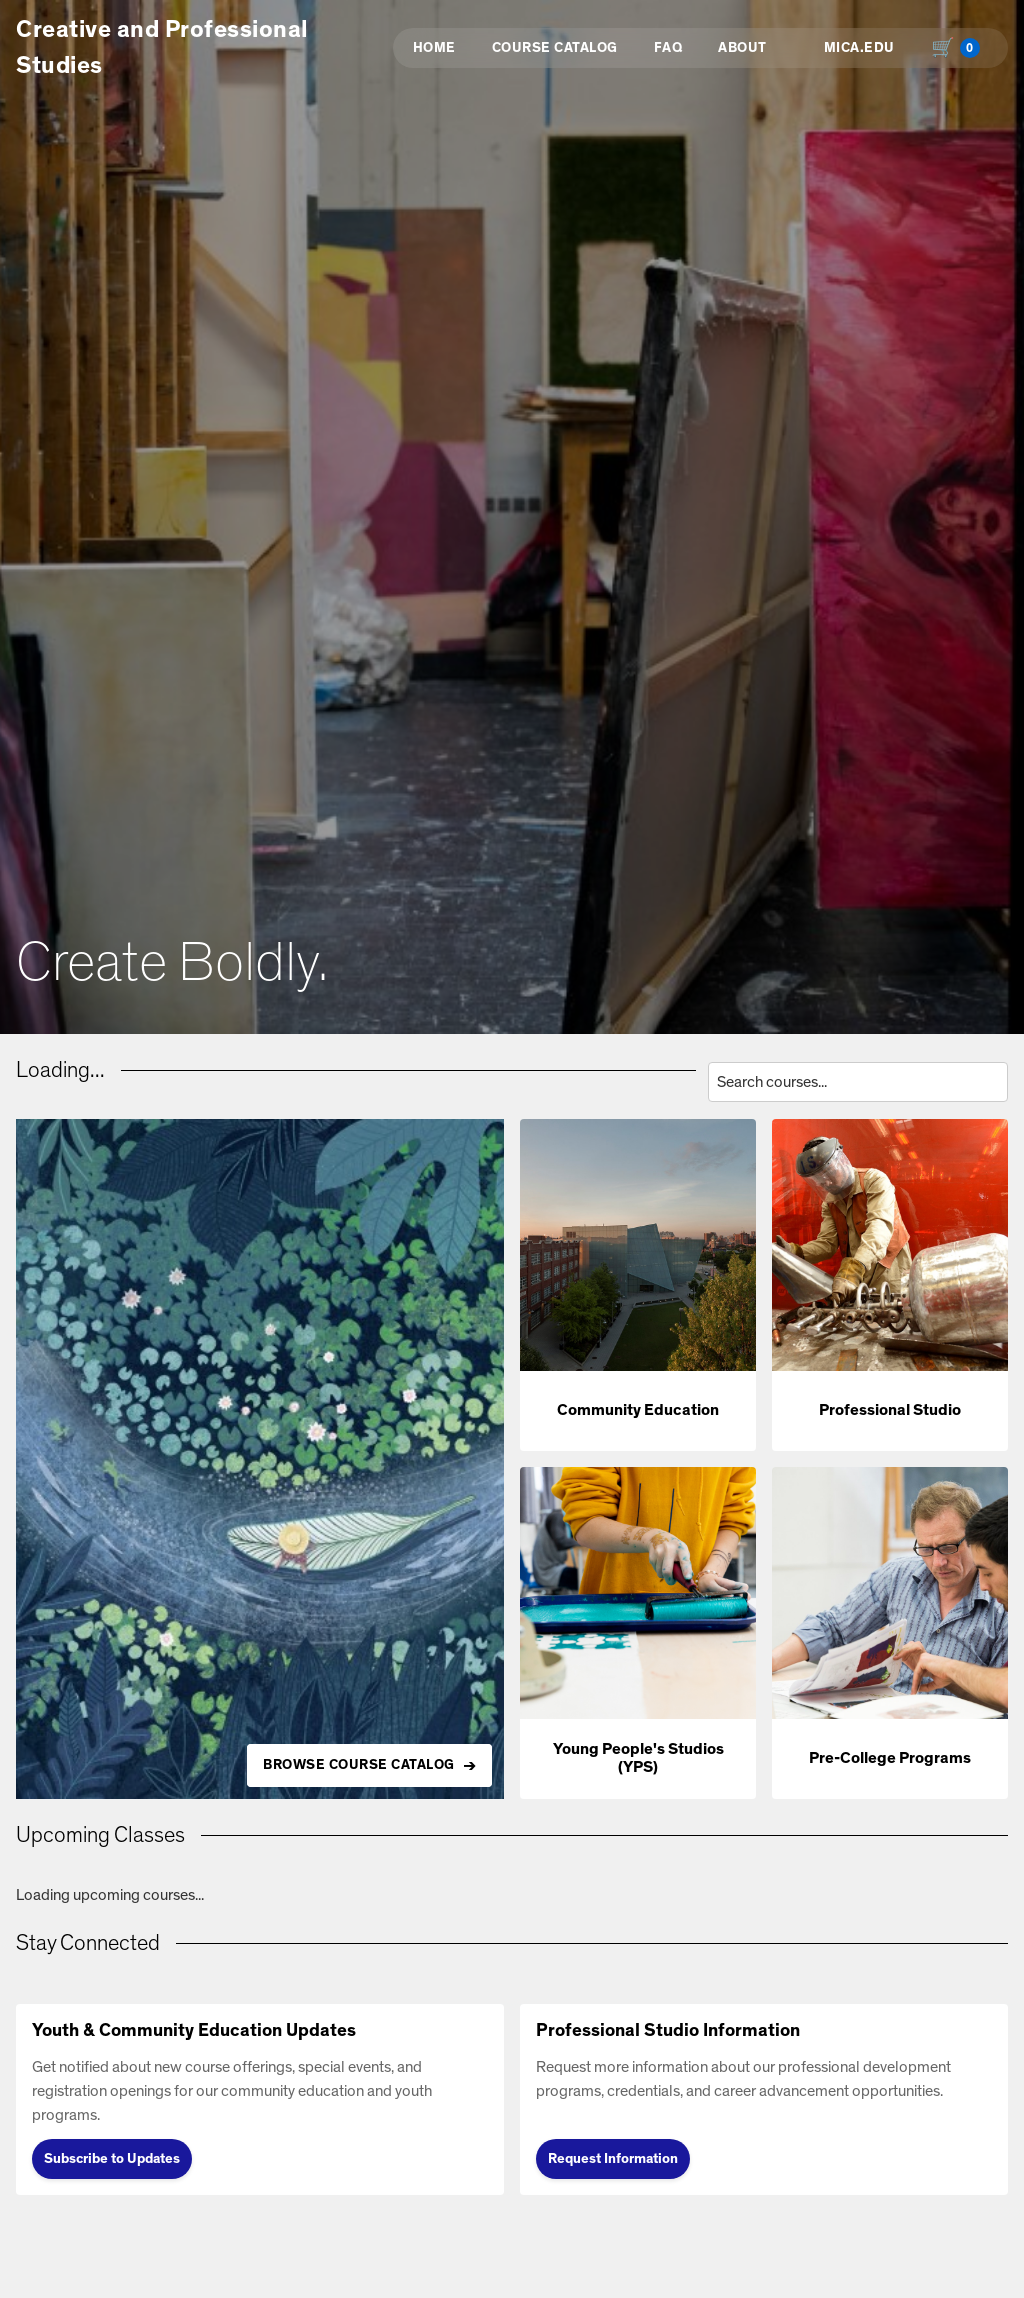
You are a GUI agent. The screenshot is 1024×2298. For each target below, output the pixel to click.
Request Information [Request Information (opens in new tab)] (613, 2159)
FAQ (668, 48)
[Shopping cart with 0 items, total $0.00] (960, 48)
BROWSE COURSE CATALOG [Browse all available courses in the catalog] (359, 1765)
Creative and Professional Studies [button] (162, 48)
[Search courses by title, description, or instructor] (858, 1082)
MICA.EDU (859, 48)
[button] (638, 1285)
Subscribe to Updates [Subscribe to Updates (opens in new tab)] (112, 2159)
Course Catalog (555, 48)
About (742, 48)
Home (434, 48)
